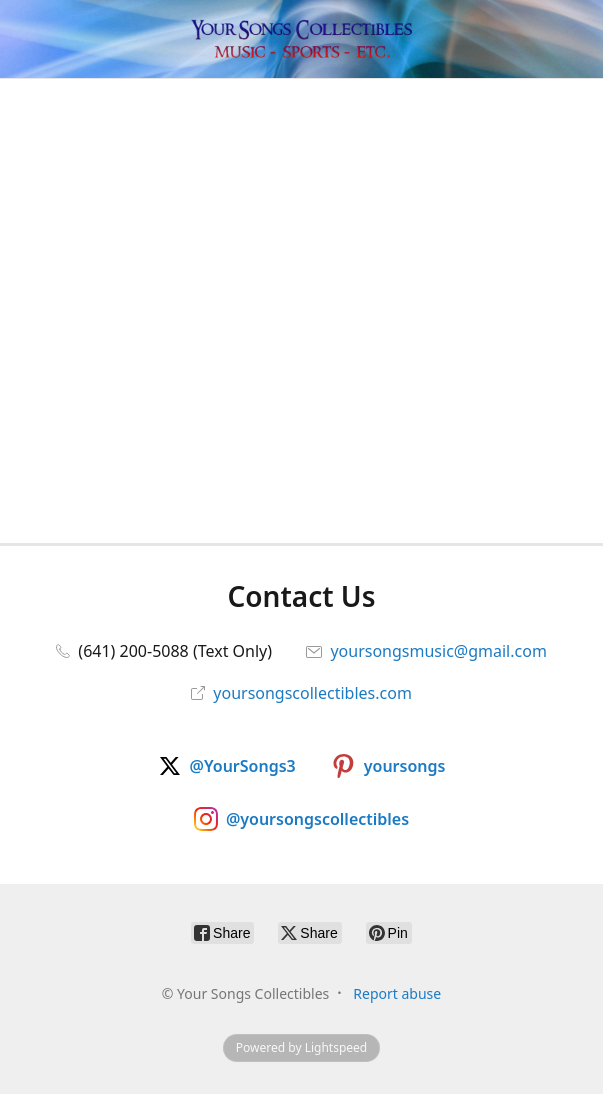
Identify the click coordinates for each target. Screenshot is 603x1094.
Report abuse (397, 993)
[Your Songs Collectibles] (301, 39)
